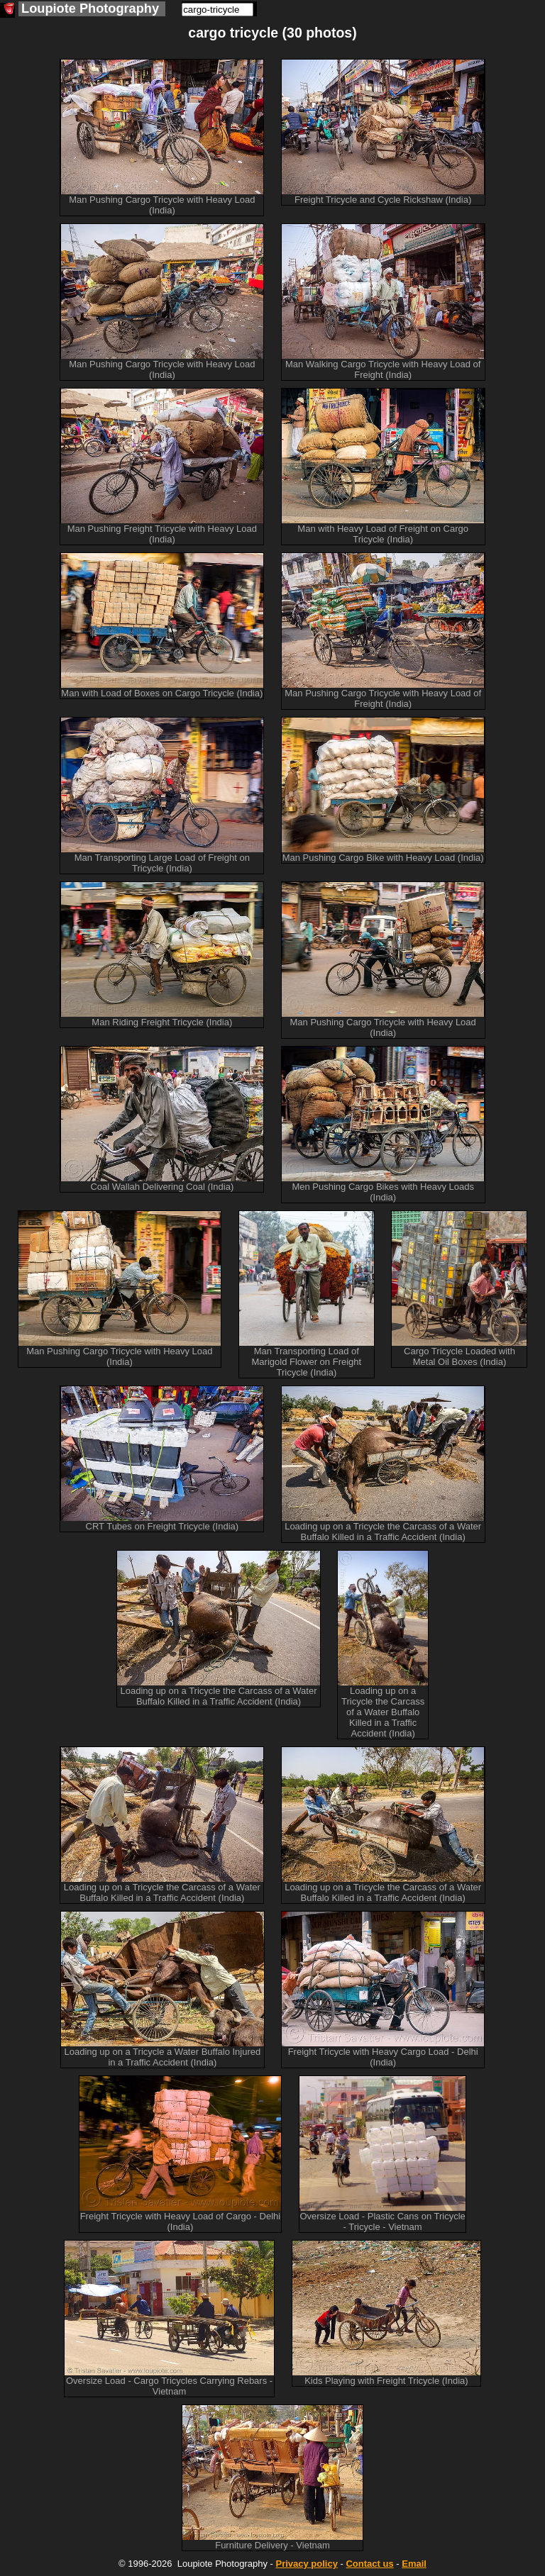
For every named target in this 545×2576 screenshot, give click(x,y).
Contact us (369, 2563)
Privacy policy (306, 2563)
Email (414, 2563)
